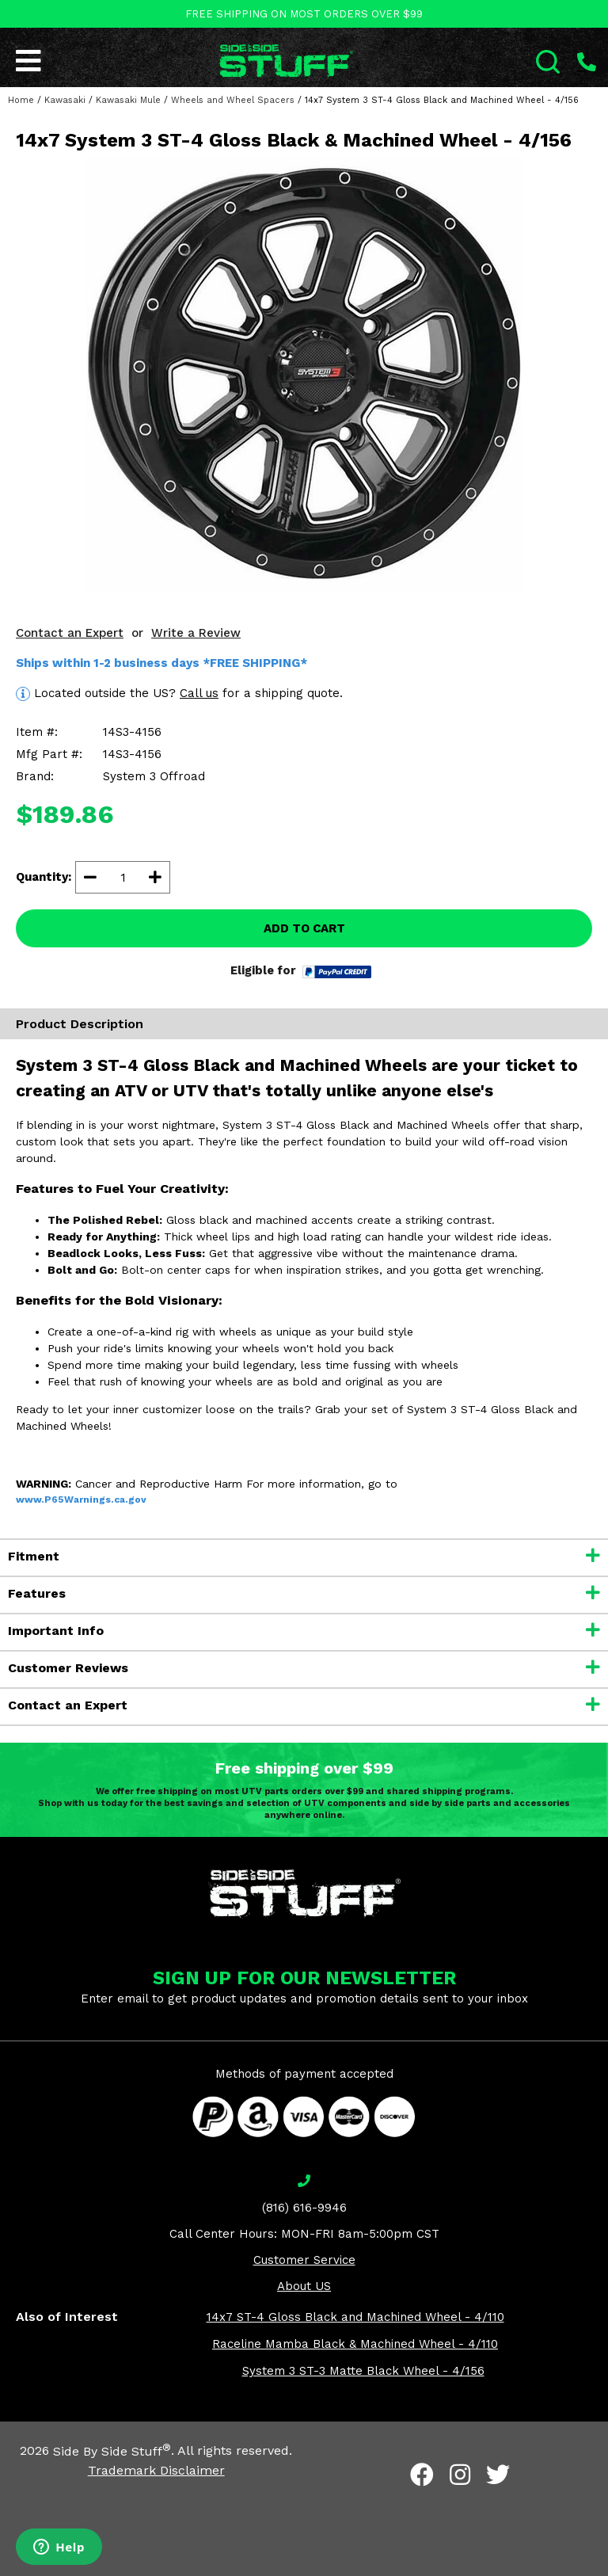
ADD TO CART (304, 928)
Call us (199, 693)
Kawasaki (65, 100)
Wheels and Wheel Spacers (232, 100)
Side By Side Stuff (112, 2451)
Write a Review (196, 633)
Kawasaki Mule (128, 100)
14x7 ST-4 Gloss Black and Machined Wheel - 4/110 (355, 2317)
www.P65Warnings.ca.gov (81, 1499)
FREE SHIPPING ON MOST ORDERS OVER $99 (304, 14)
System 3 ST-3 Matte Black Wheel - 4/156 (363, 2371)
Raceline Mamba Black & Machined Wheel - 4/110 (355, 2344)
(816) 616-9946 (304, 2208)
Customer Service (304, 2260)
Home (21, 100)
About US (304, 2286)
